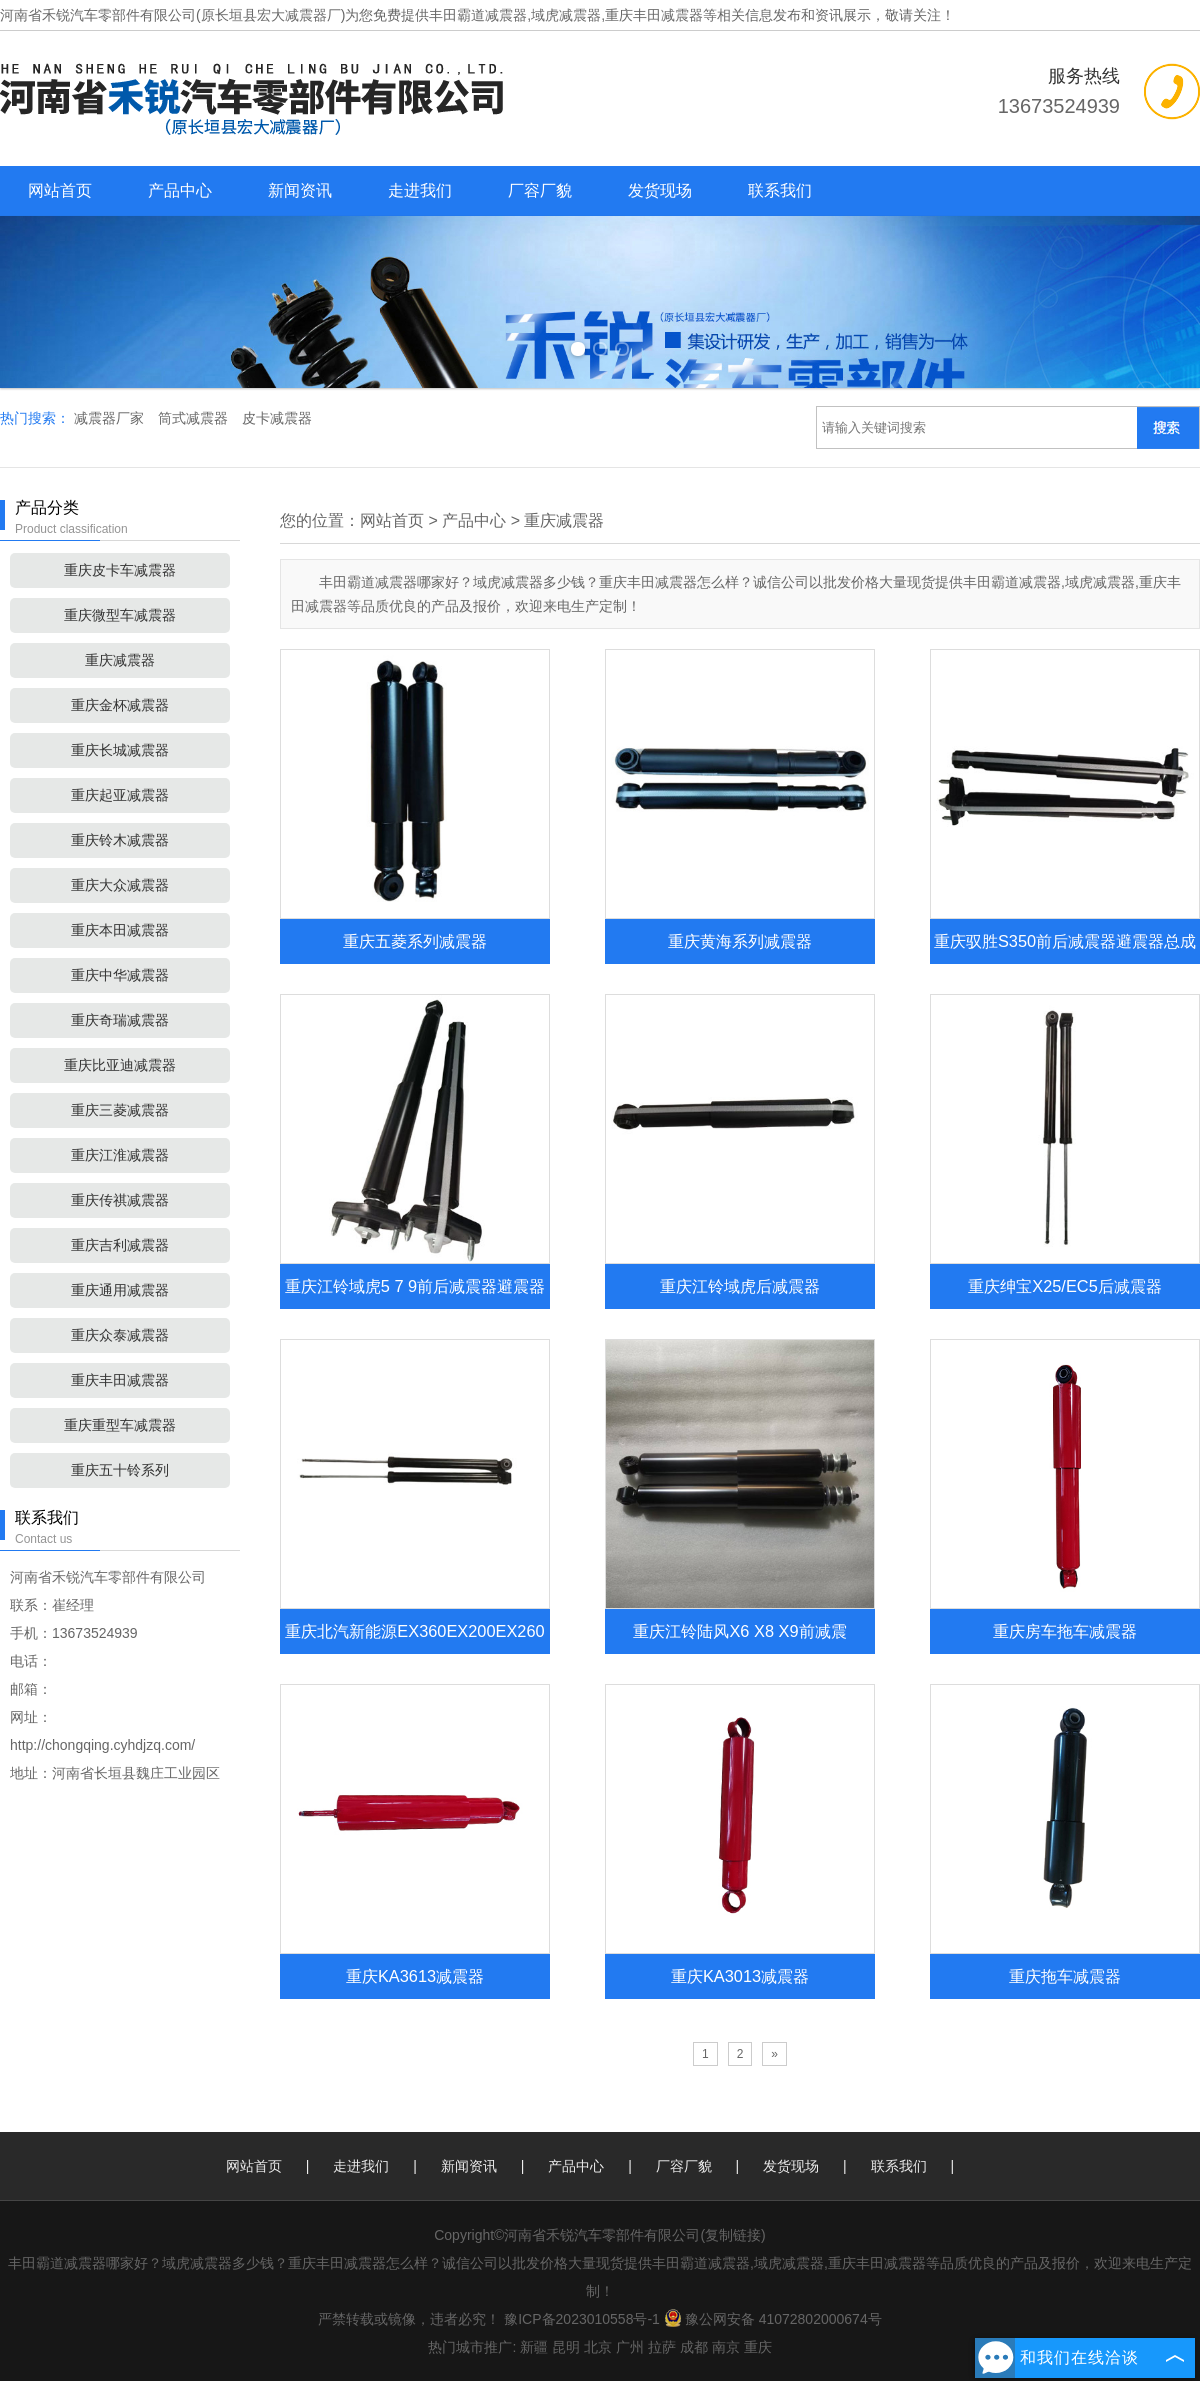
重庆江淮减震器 (120, 1155)
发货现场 (660, 190)
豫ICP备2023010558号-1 (582, 2319)
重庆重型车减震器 (120, 1425)
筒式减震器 (195, 418)
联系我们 (780, 190)
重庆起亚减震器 (120, 795)
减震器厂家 (111, 418)
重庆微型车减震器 (120, 615)
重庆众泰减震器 (120, 1335)
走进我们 (420, 190)
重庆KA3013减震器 (740, 1976)
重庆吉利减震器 (120, 1245)
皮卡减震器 (277, 418)
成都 (694, 2347)
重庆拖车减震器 (1065, 1976)
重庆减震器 (120, 660)
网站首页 (60, 190)
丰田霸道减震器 (478, 15)
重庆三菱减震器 (120, 1110)
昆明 (566, 2347)
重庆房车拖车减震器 (1065, 1631)
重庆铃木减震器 (120, 840)
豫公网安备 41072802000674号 (773, 2319)
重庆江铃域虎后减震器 (740, 1286)
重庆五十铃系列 (120, 1470)
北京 (598, 2347)
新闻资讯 (300, 190)
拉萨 (662, 2347)
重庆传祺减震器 (120, 1200)
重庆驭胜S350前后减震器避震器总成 (1065, 941)
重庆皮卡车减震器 (120, 570)
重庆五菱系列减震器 (415, 941)
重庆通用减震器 (120, 1290)
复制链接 (733, 2235)
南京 (726, 2347)
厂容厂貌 (540, 190)
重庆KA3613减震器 (415, 1976)
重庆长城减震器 (120, 750)
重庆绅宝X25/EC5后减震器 (1064, 1286)
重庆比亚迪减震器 (120, 1065)
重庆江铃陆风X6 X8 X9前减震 (739, 1631)
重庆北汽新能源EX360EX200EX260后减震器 (414, 1653)
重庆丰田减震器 (120, 1380)
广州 (630, 2347)
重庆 (758, 2347)
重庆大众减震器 (120, 885)
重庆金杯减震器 (120, 705)
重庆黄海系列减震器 (740, 941)
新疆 (534, 2347)
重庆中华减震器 (120, 975)
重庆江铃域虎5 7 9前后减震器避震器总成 (415, 1308)
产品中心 (180, 190)
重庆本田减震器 (120, 930)
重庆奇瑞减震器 (120, 1020)
